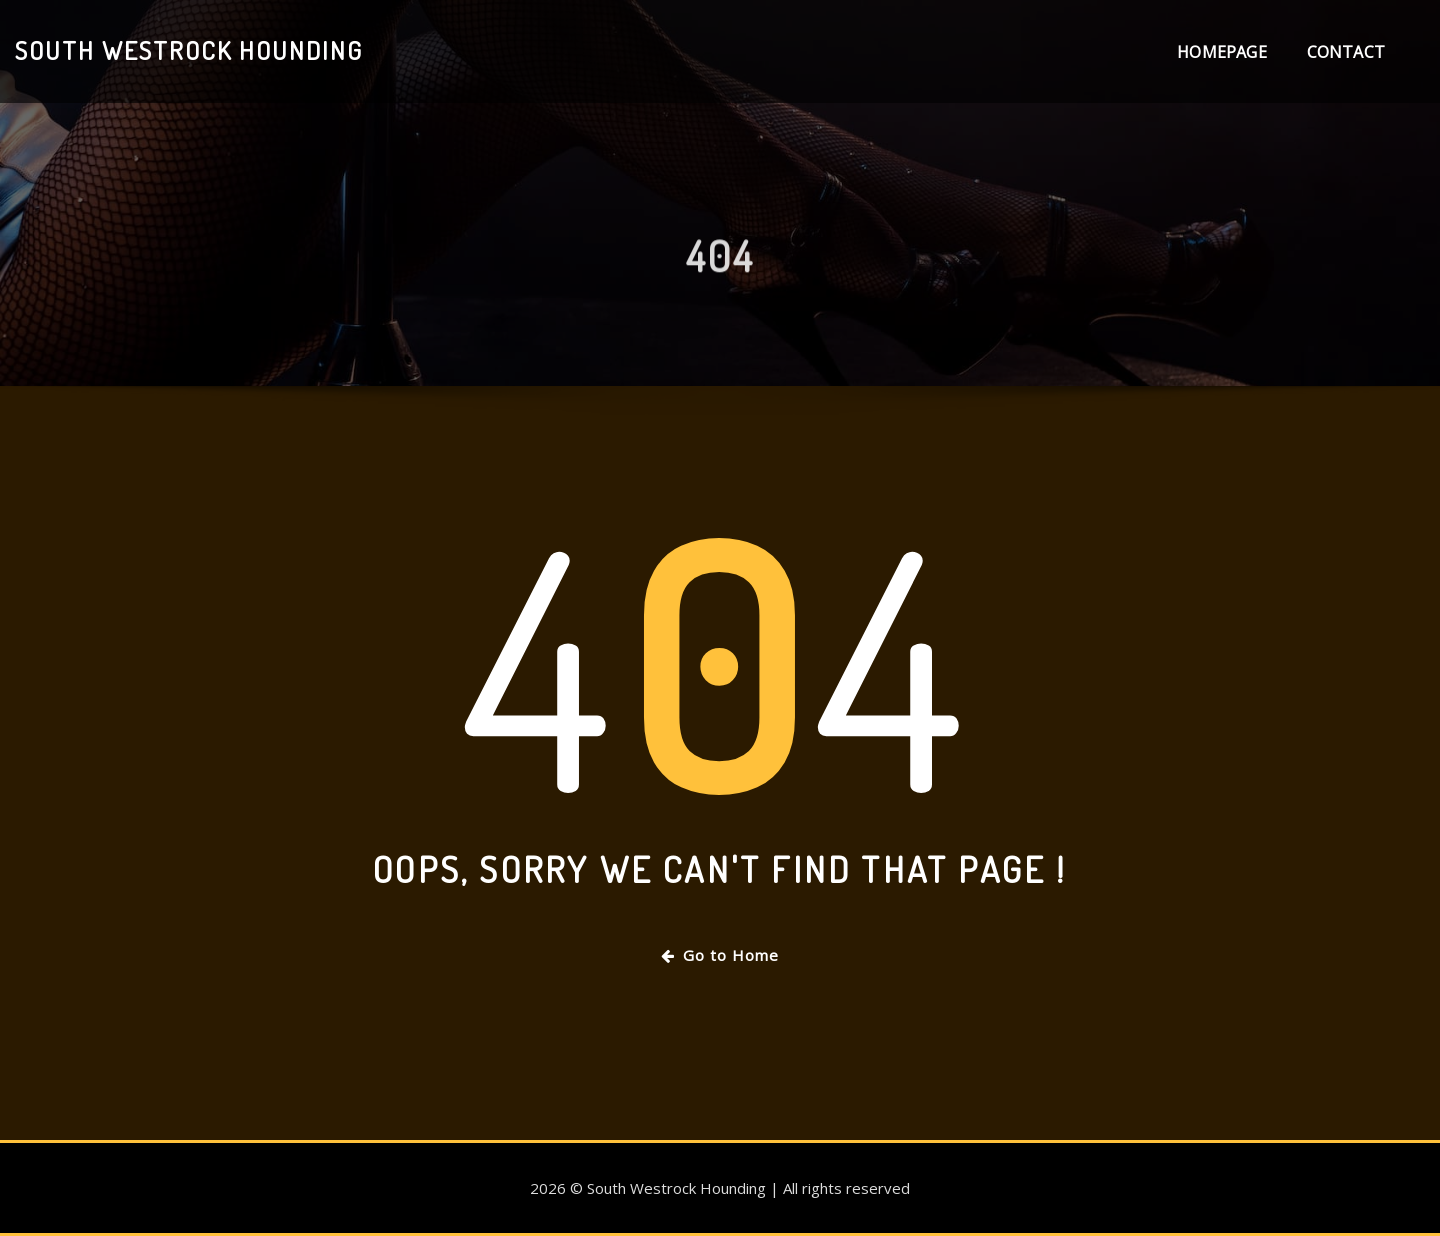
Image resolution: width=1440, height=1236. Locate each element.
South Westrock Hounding (189, 50)
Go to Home (720, 955)
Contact (1346, 52)
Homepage (1221, 52)
